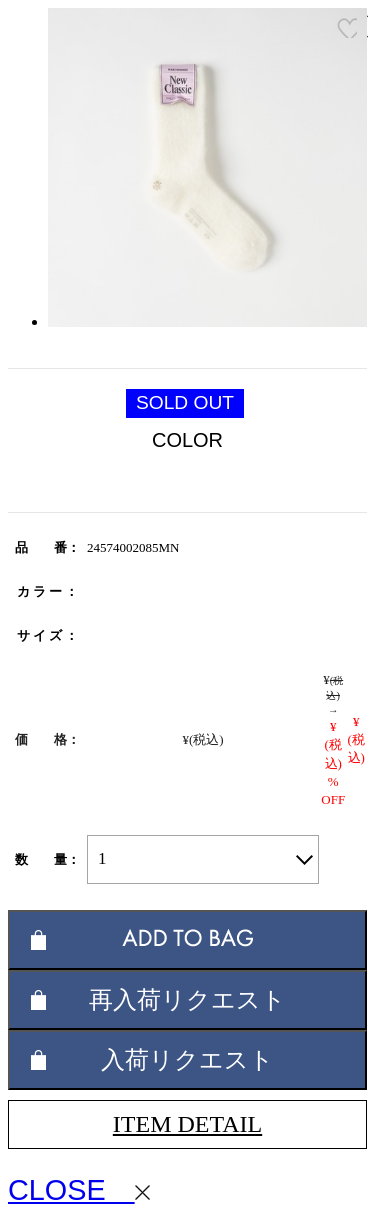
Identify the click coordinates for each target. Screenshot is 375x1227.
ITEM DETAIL (187, 1124)
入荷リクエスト (187, 1059)
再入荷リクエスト (187, 999)
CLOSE (79, 1190)
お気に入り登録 (347, 28)
